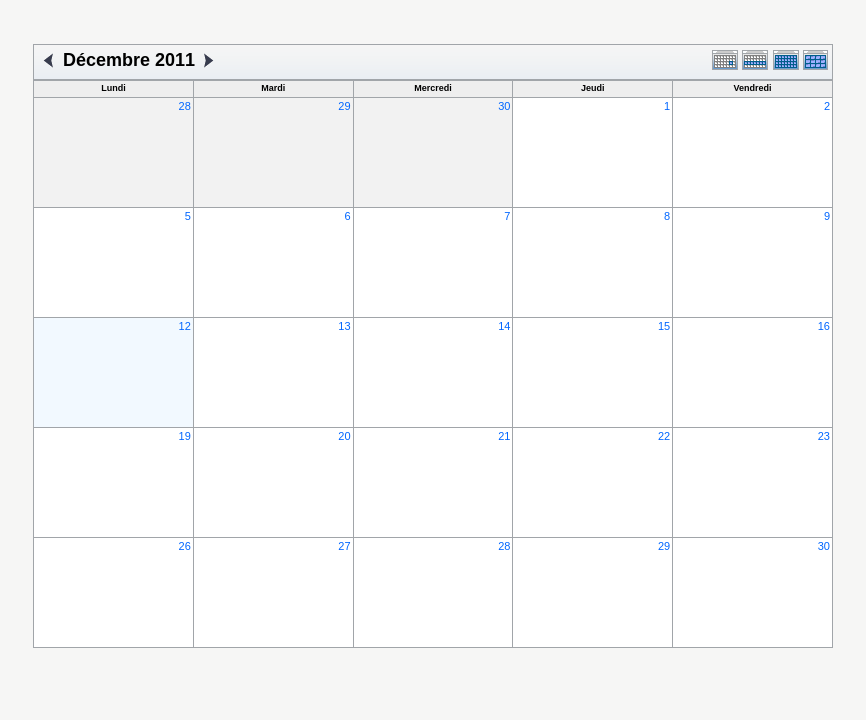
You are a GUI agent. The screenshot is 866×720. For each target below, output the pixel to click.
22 (664, 436)
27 (344, 546)
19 (185, 436)
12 (185, 326)
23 (824, 436)
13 (344, 326)
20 (344, 436)
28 (185, 106)
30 (504, 106)
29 (344, 106)
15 (664, 326)
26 (185, 546)
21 (504, 436)
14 (504, 326)
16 (824, 326)
